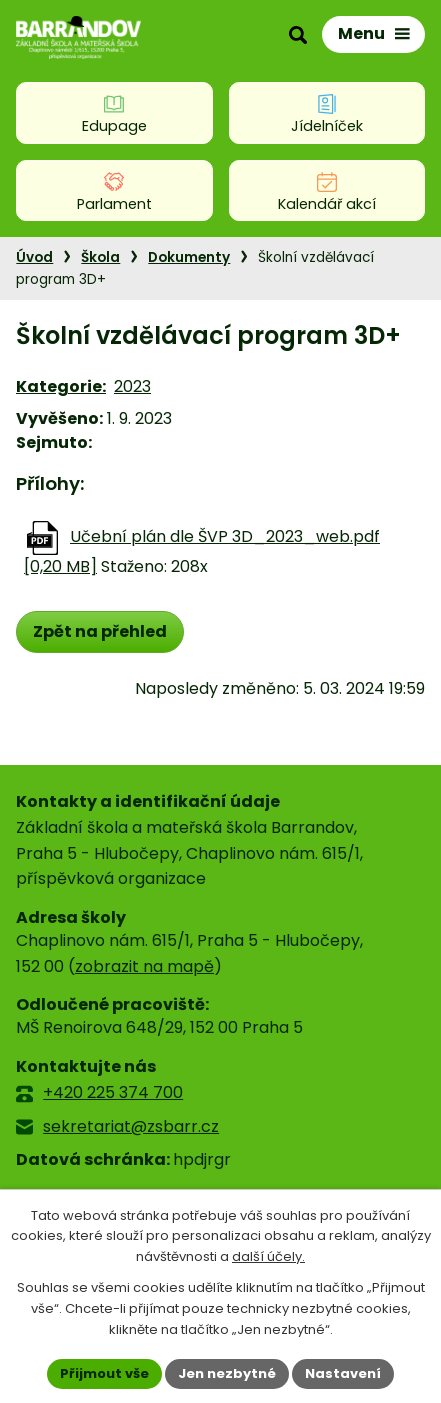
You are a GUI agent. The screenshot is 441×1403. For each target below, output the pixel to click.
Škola (100, 257)
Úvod (34, 257)
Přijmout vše (104, 1373)
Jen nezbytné (227, 1373)
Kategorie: (61, 386)
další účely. (268, 1257)
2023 (132, 386)
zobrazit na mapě (144, 966)
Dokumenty (189, 257)
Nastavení (343, 1373)
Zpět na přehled (100, 631)
